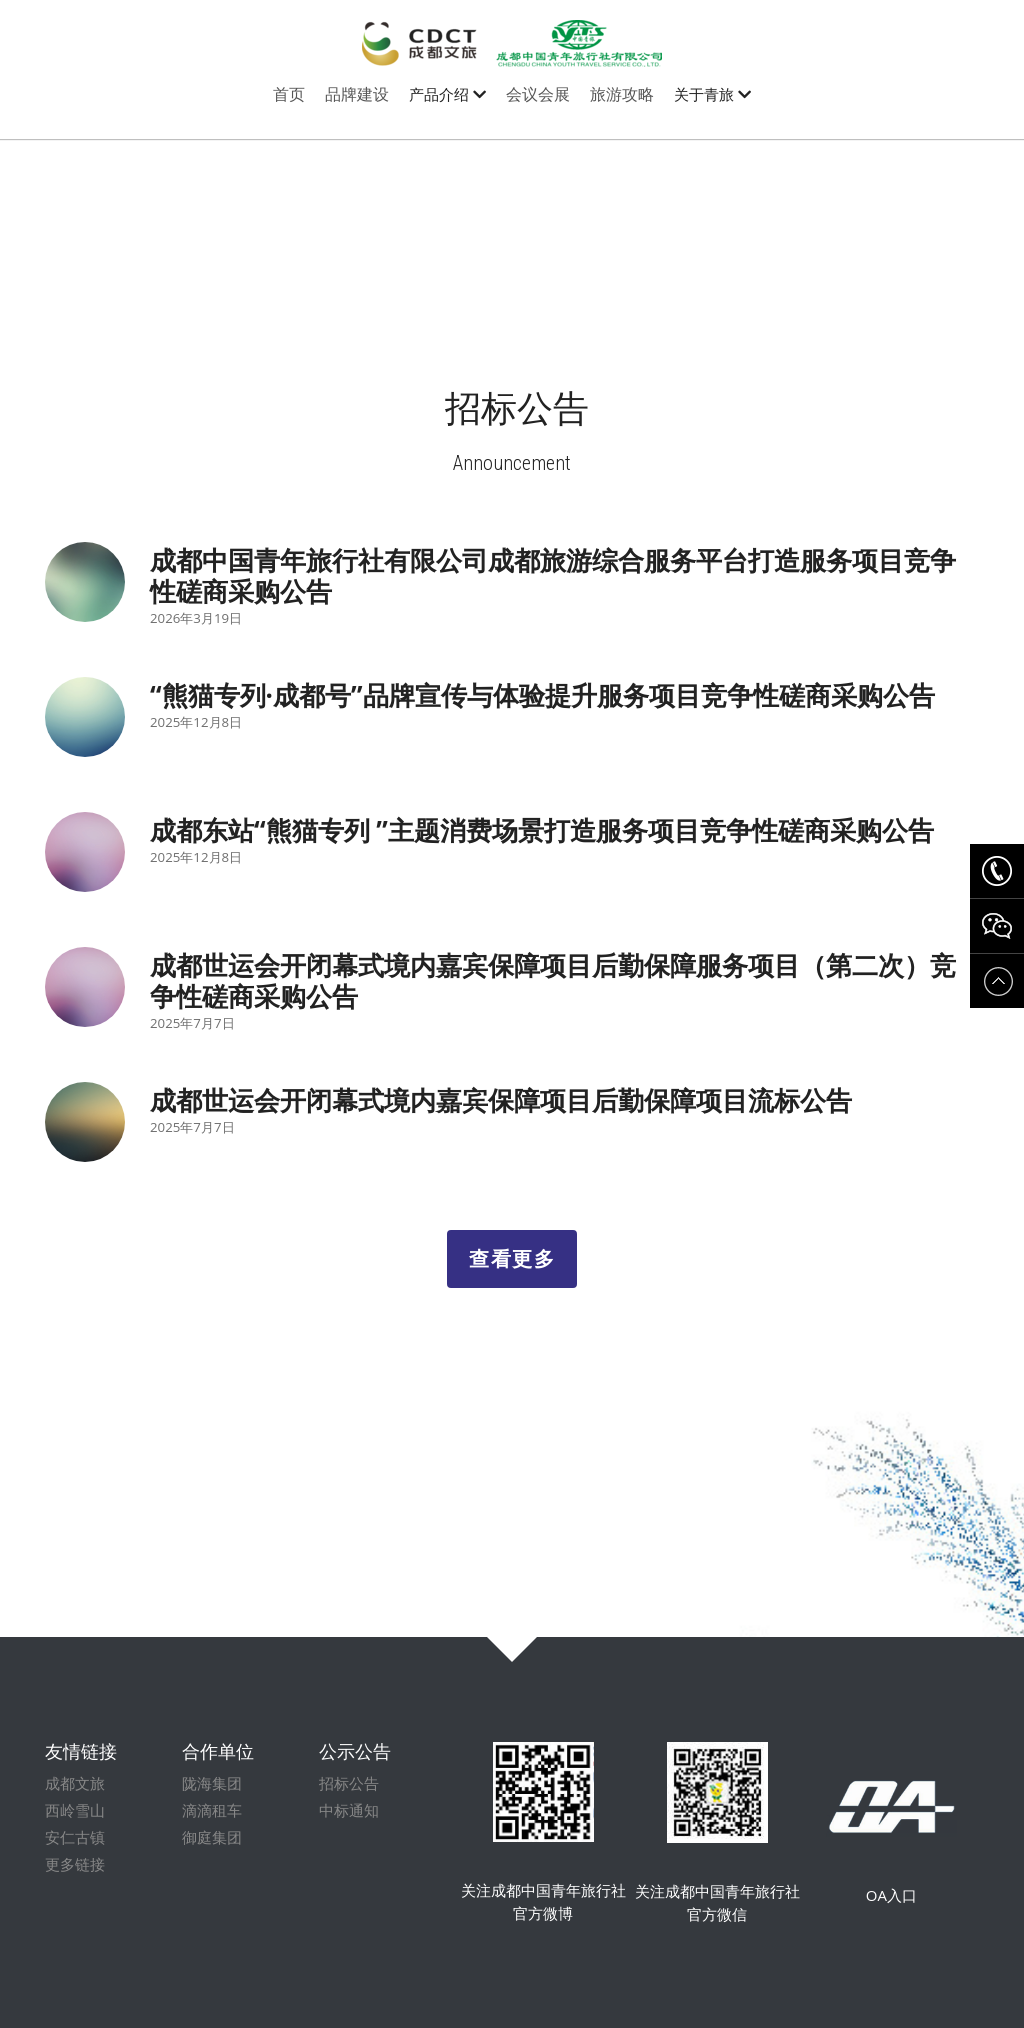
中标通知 (349, 1823)
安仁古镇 (75, 1850)
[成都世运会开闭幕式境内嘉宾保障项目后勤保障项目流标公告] (85, 1122)
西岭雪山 (75, 1823)
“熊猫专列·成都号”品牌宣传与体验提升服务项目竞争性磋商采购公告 (542, 695)
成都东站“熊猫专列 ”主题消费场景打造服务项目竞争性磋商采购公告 (542, 830)
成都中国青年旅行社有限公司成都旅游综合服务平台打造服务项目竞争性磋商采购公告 (553, 575)
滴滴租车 (212, 1823)
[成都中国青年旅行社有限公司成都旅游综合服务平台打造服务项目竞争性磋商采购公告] (85, 582)
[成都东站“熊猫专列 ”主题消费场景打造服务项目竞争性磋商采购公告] (85, 852)
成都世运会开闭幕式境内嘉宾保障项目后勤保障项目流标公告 (501, 1100)
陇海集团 (212, 1796)
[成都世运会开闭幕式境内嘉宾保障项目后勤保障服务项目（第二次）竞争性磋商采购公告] (85, 987)
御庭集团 (212, 1850)
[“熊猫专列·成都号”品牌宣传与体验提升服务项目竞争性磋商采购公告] (85, 717)
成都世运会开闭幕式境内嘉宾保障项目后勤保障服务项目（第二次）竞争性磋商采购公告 (553, 980)
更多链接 (75, 1877)
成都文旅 (75, 1796)
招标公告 (349, 1796)
